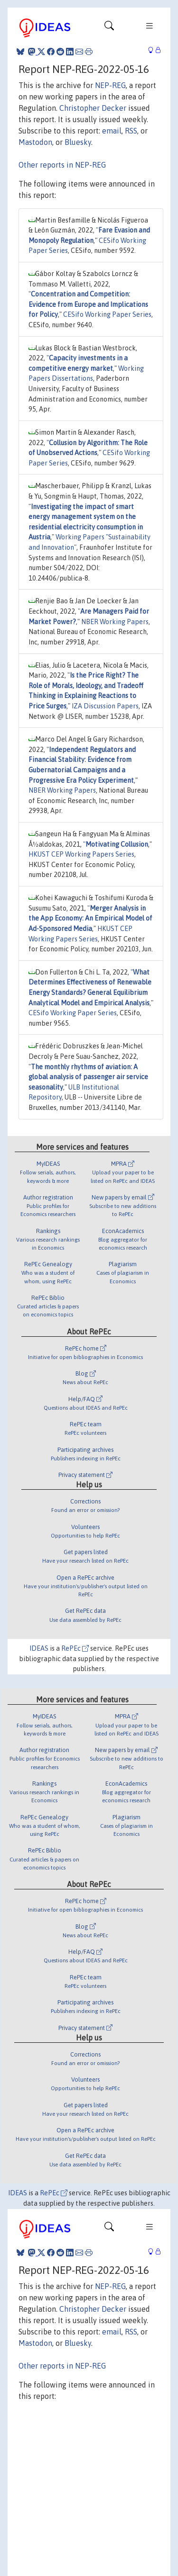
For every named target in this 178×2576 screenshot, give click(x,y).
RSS (131, 130)
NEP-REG (110, 85)
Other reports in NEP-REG (62, 165)
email (112, 130)
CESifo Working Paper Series (107, 314)
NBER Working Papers (115, 622)
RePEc (75, 1648)
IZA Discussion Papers (105, 706)
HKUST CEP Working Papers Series (81, 854)
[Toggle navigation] (109, 27)
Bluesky (78, 142)
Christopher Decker (92, 108)
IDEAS (38, 1648)
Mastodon (35, 142)
